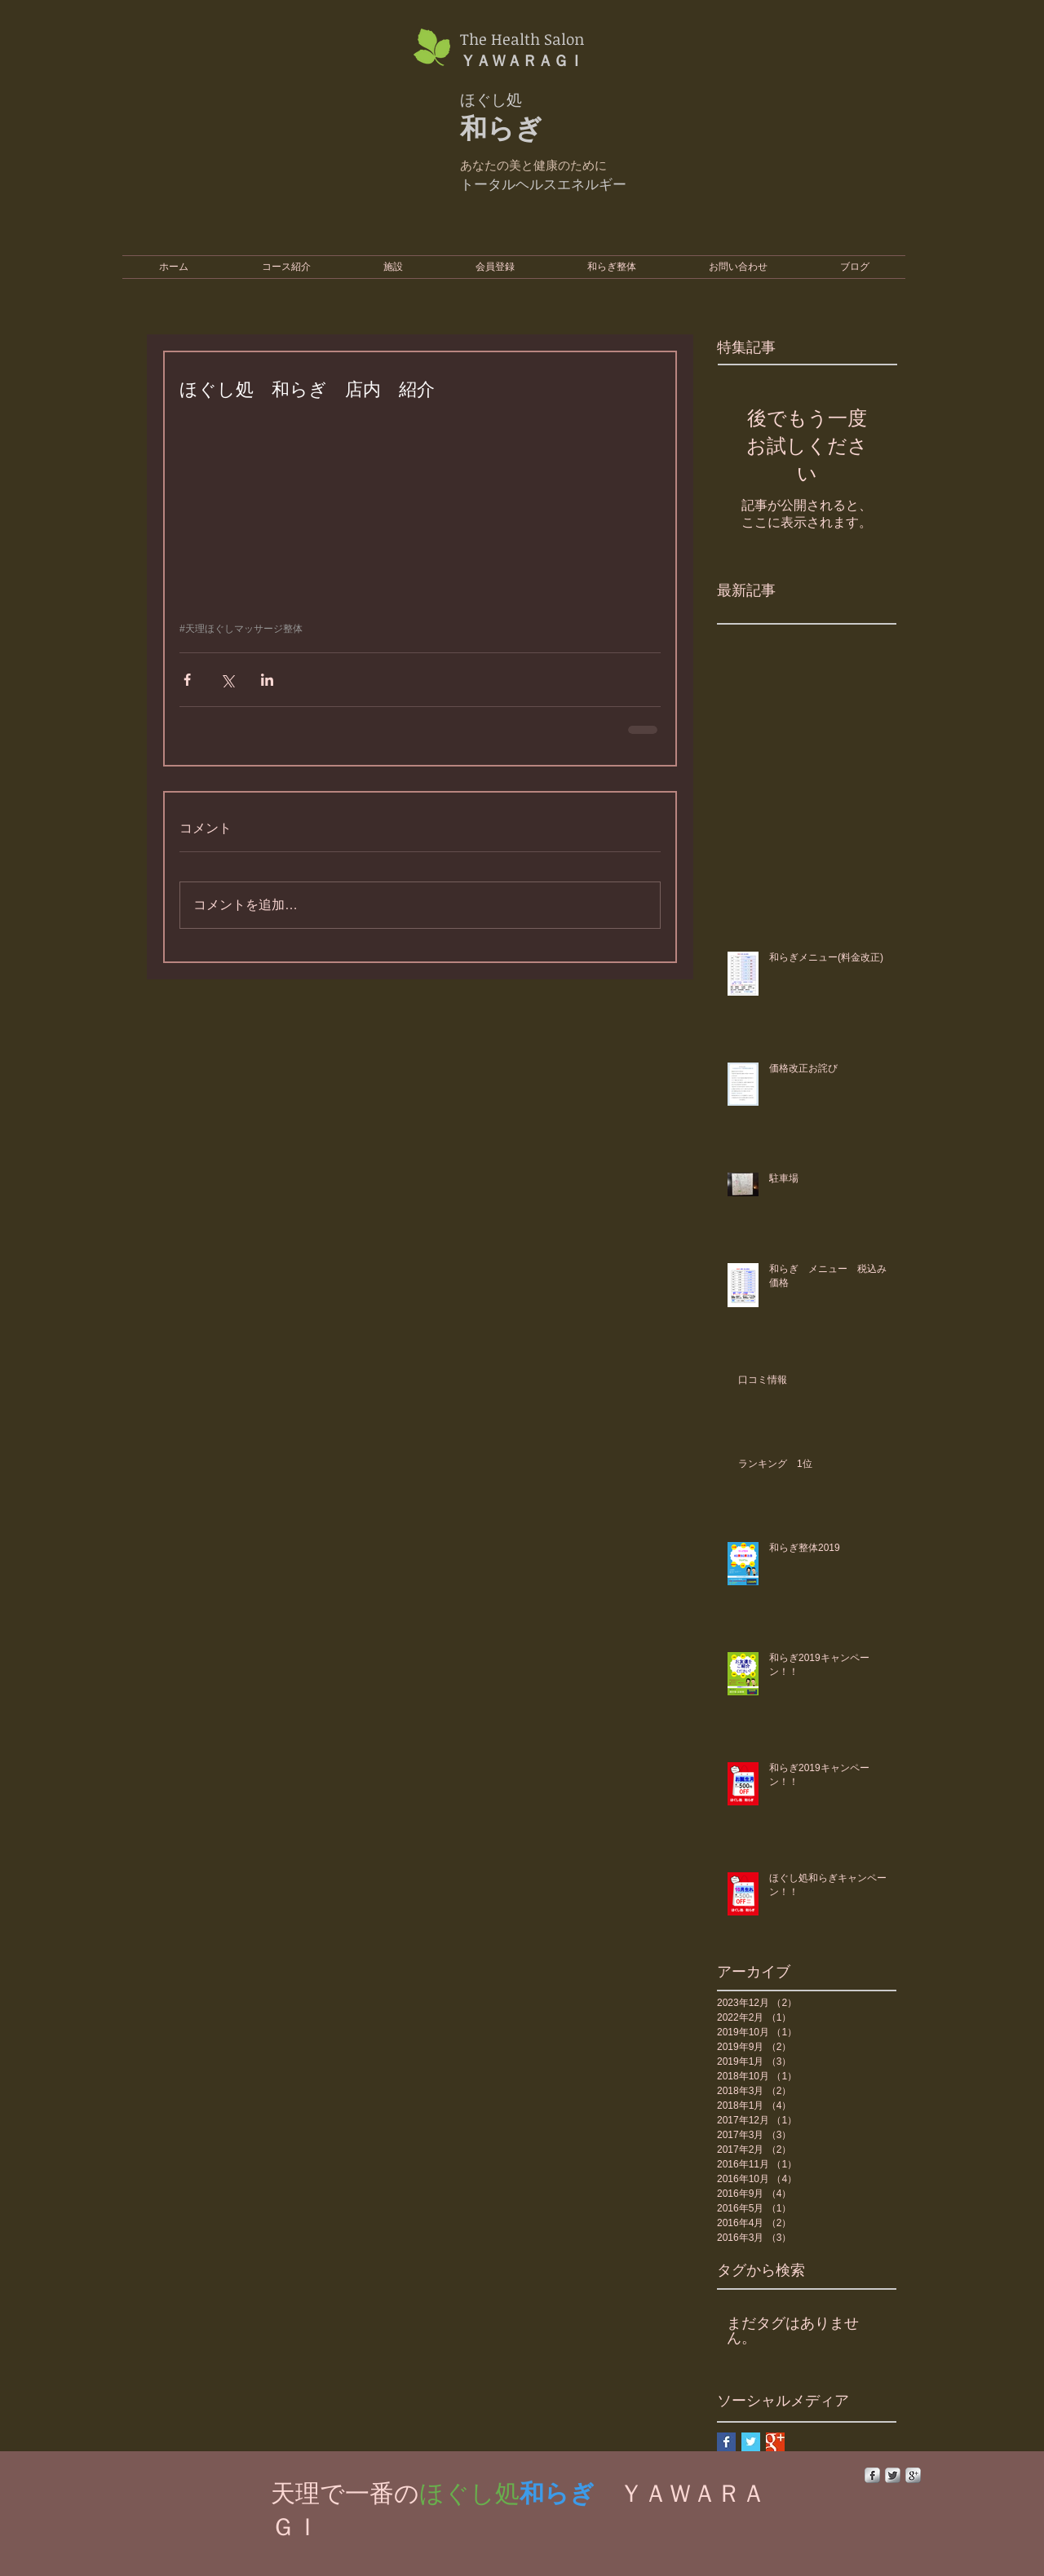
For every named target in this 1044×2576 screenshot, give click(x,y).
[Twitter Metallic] (892, 2475)
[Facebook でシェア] (187, 679)
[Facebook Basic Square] (726, 2441)
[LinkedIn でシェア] (267, 679)
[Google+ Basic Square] (775, 2441)
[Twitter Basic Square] (750, 2441)
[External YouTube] (757, 118)
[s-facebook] (872, 2475)
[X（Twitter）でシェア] (227, 679)
